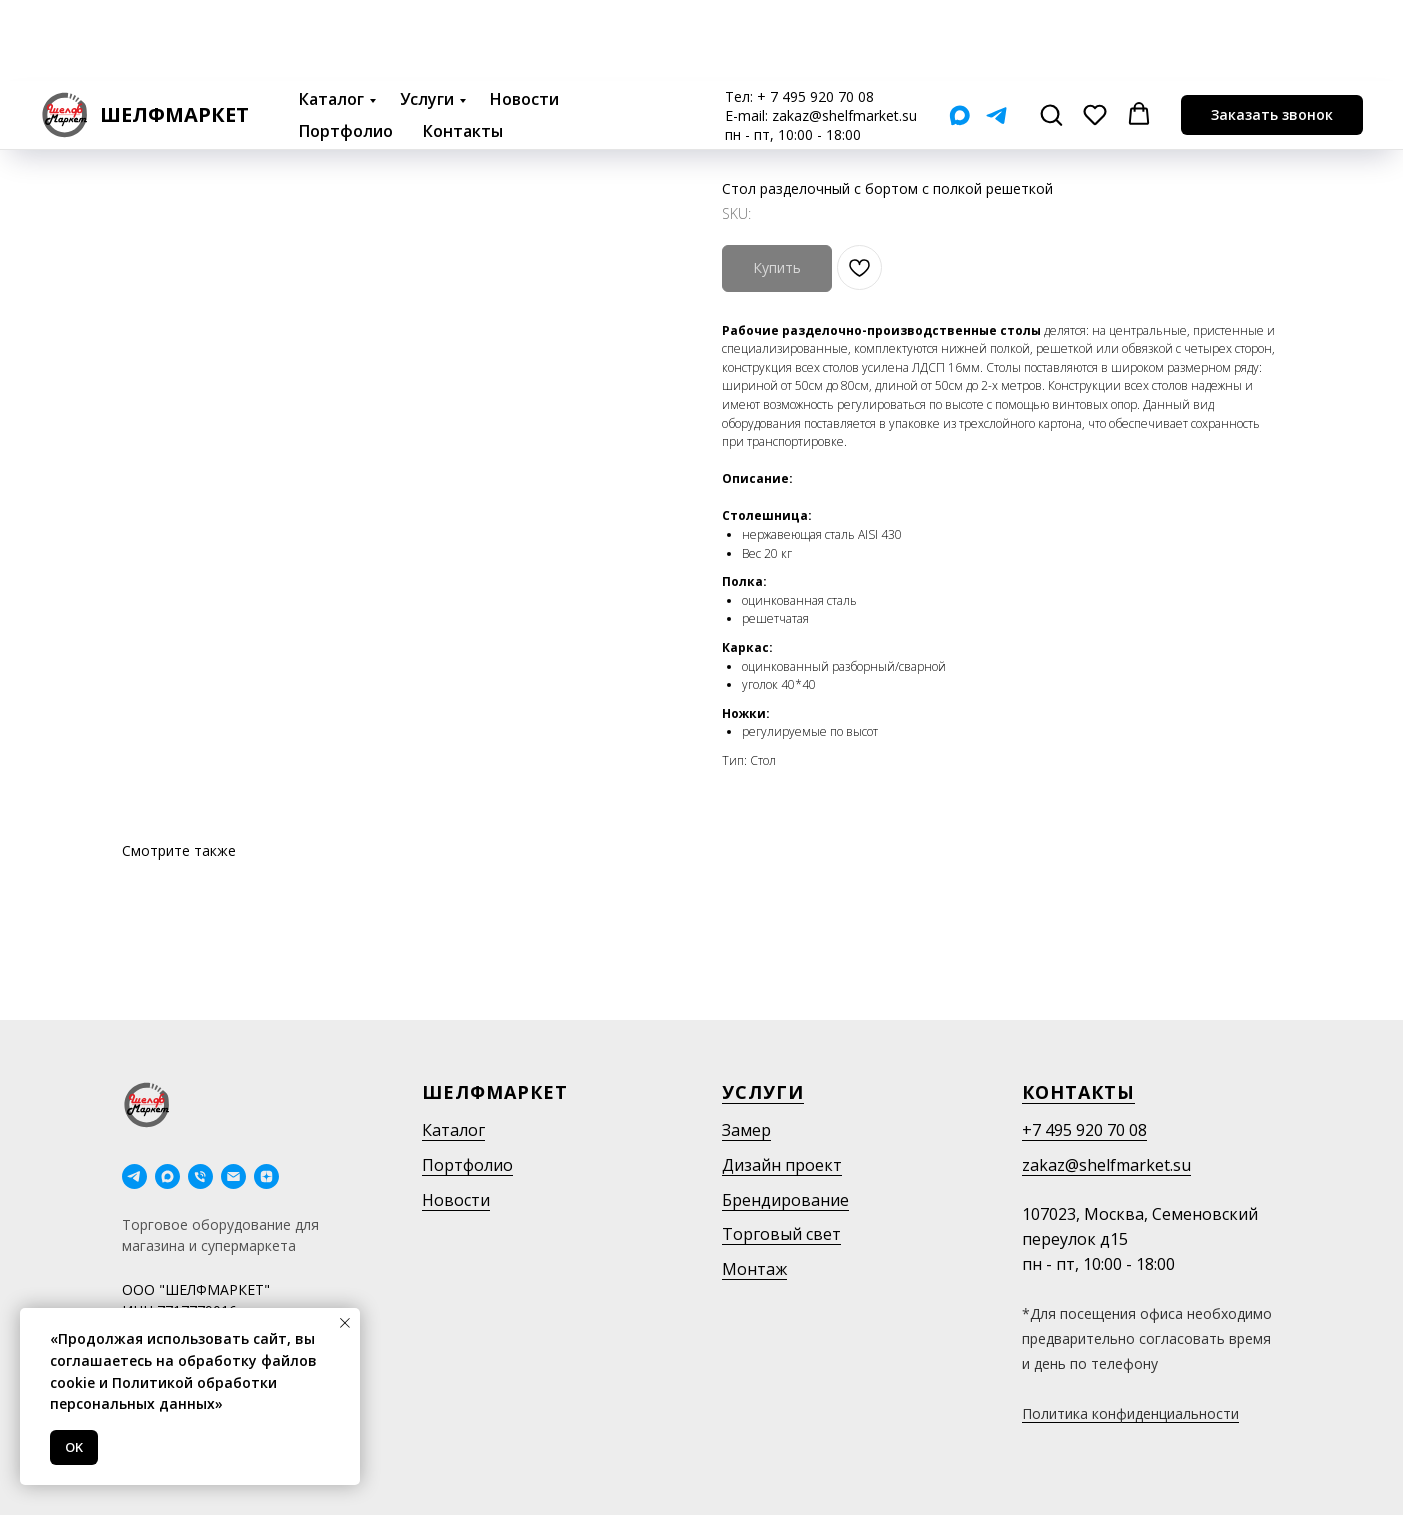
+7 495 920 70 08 (1084, 1130)
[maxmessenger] (167, 1176)
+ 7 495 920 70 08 (815, 15)
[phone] (200, 1176)
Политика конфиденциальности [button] (1130, 1413)
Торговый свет (781, 1234)
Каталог (331, 18)
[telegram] (134, 1176)
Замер (746, 1130)
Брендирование (785, 1200)
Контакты (463, 50)
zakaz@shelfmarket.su (844, 34)
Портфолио (346, 50)
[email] (233, 1176)
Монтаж (754, 1269)
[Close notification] (345, 1323)
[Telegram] (996, 34)
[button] (1051, 33)
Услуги (427, 18)
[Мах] (959, 34)
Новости (524, 18)
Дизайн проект (782, 1165)
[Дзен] (266, 1176)
